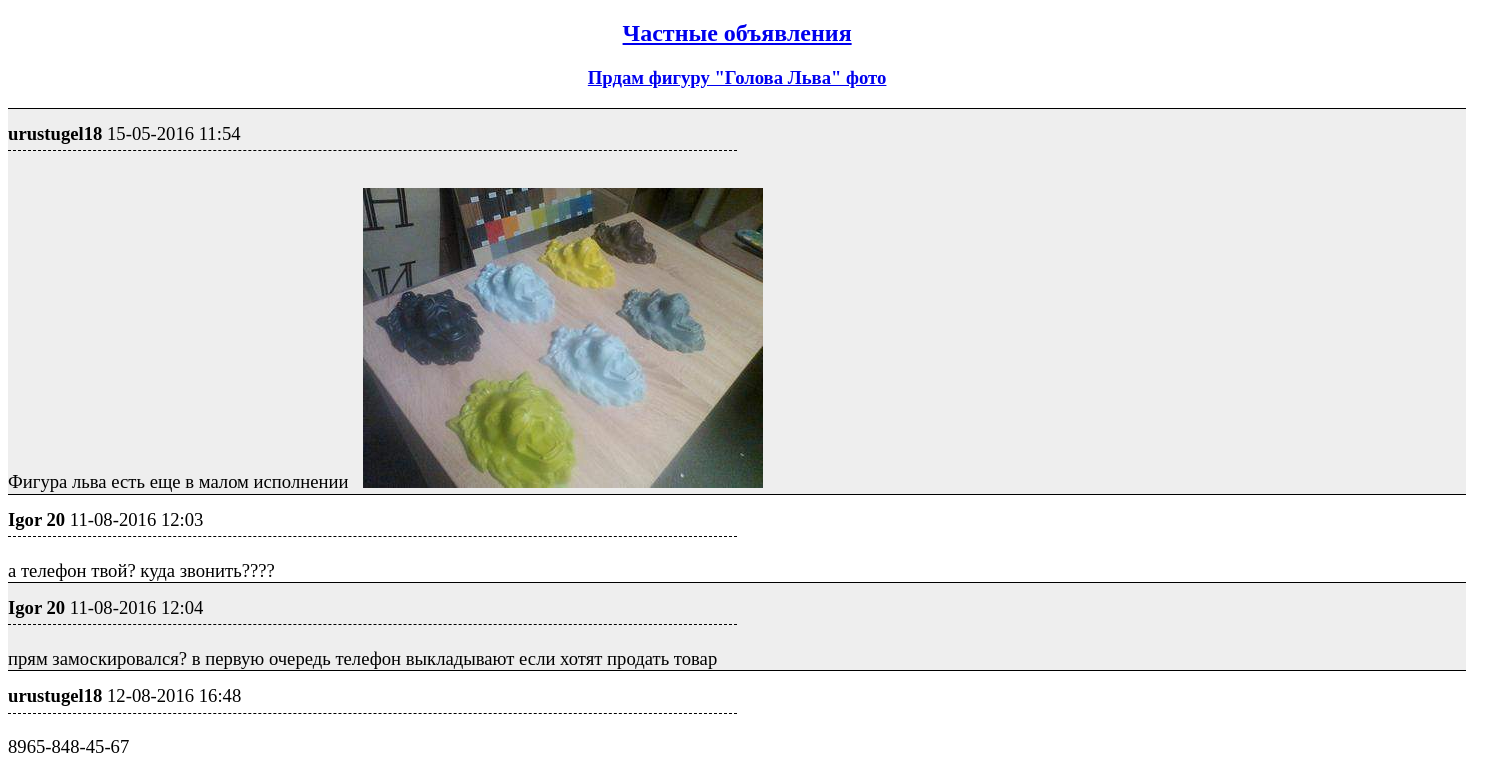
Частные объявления (737, 33)
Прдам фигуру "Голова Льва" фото (737, 77)
